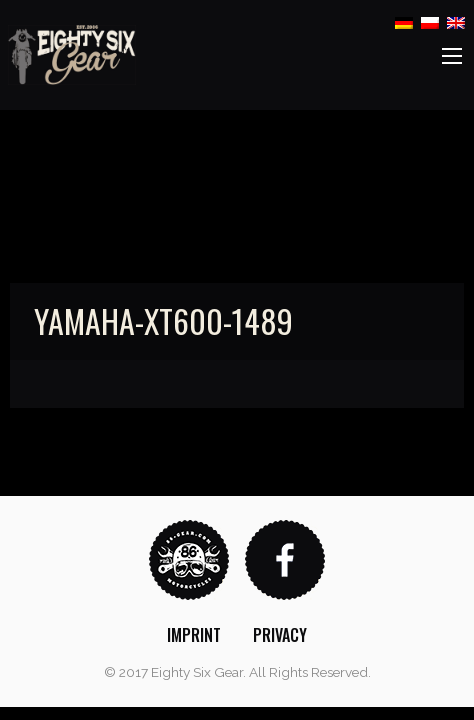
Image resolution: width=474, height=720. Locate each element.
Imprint (194, 635)
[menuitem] (194, 635)
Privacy (280, 635)
